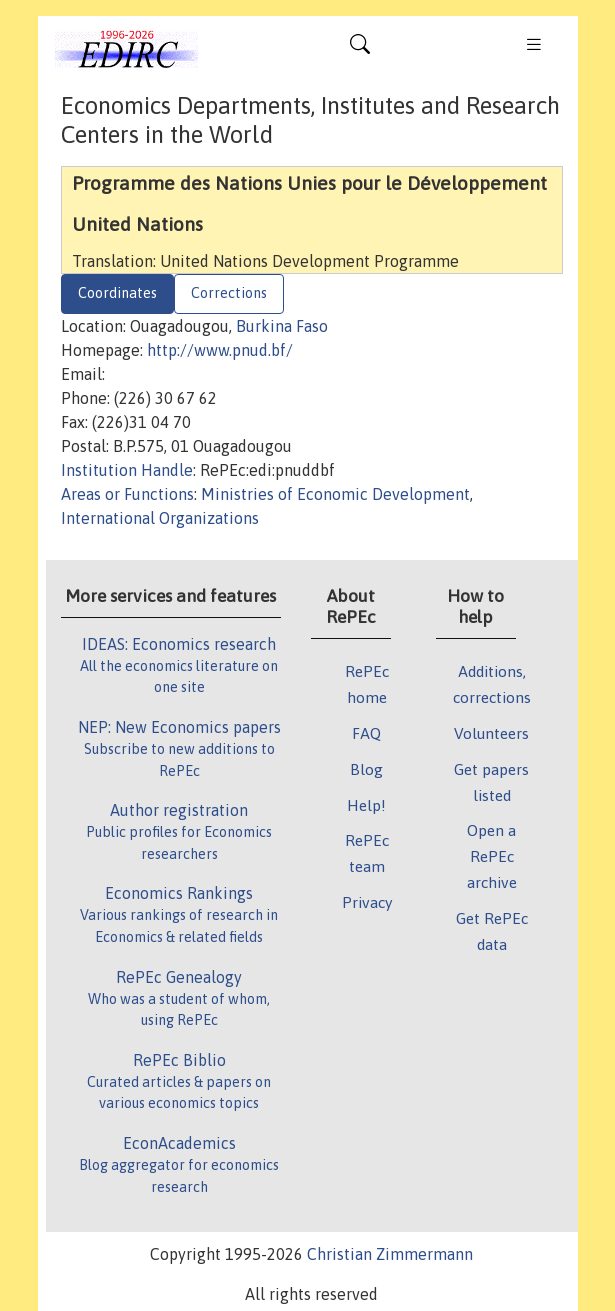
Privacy (367, 902)
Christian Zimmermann (390, 1254)
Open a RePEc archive (492, 856)
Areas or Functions (127, 494)
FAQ (366, 733)
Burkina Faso (282, 326)
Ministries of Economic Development (335, 494)
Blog (366, 769)
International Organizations (160, 518)
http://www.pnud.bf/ (220, 350)
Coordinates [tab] (117, 293)
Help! (366, 805)
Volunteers (491, 733)
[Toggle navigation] (360, 49)
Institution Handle (127, 470)
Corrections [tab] (229, 293)
